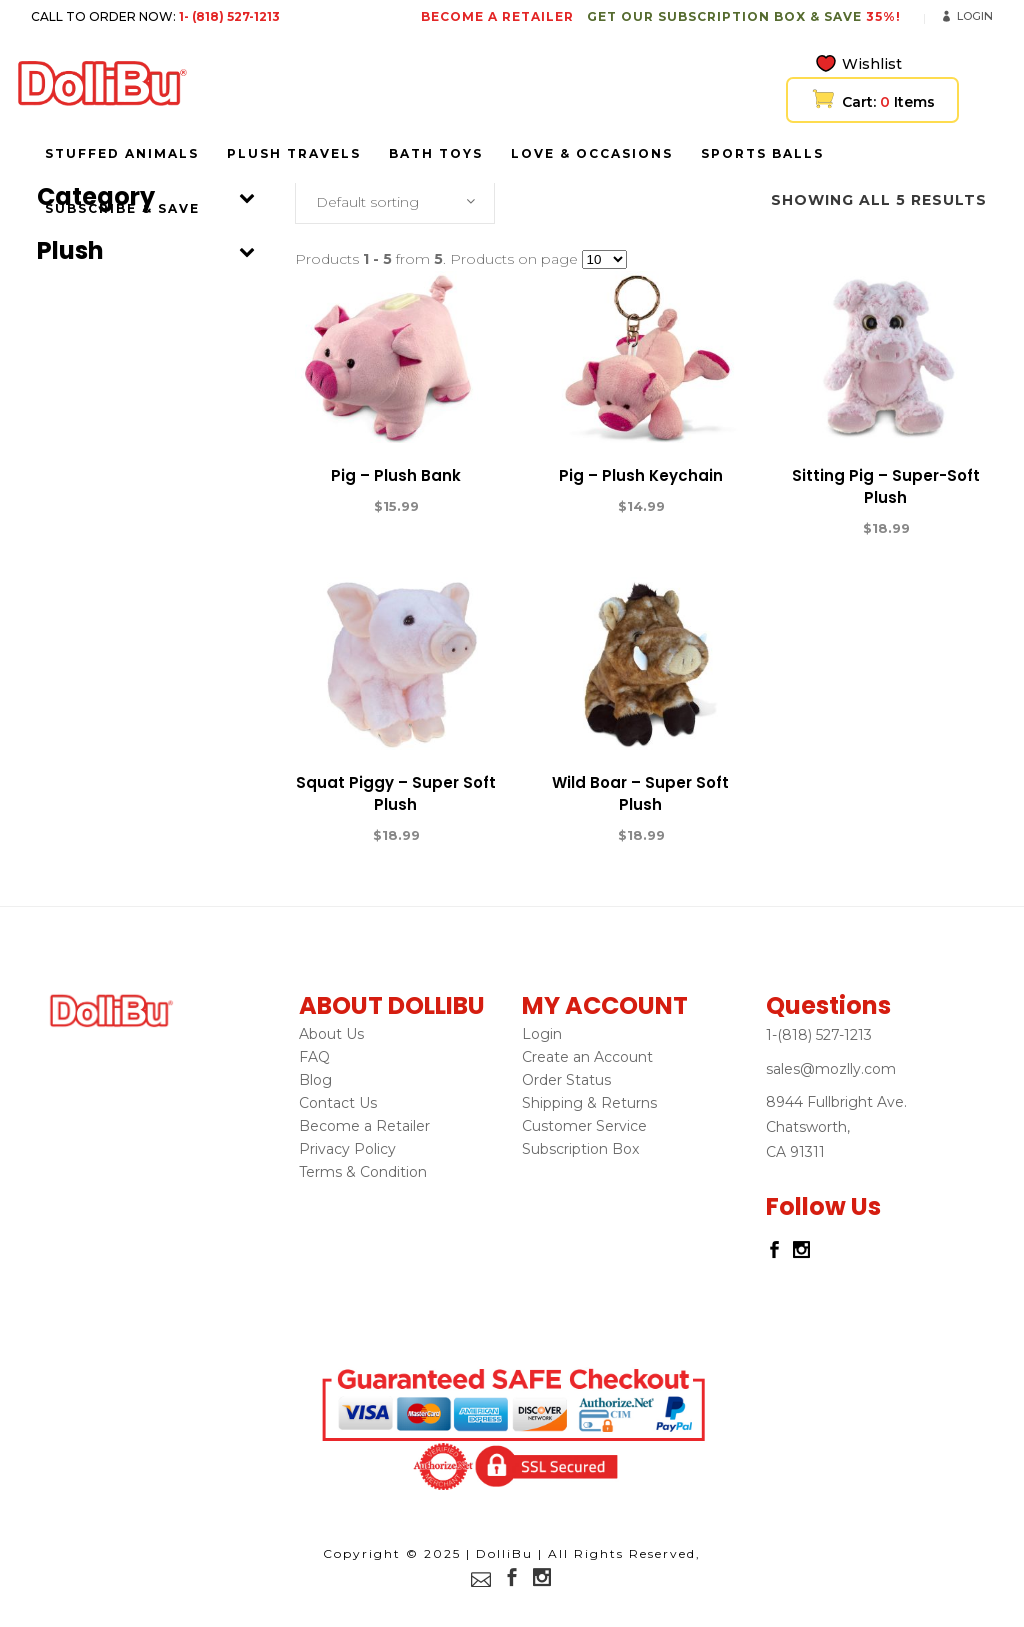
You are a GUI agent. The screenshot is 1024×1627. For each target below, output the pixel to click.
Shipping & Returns (589, 1103)
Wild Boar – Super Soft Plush (640, 793)
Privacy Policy (347, 1149)
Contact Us (338, 1103)
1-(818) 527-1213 (819, 1035)
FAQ (314, 1057)
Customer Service (584, 1126)
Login (975, 16)
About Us (331, 1034)
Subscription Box (580, 1149)
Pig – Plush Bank (396, 475)
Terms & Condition (363, 1172)
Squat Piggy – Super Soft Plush (396, 793)
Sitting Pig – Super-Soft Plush (886, 486)
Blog (315, 1080)
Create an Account (587, 1057)
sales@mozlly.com (831, 1069)
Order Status (566, 1080)
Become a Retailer (364, 1126)
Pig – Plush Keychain (641, 475)
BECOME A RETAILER (497, 16)
